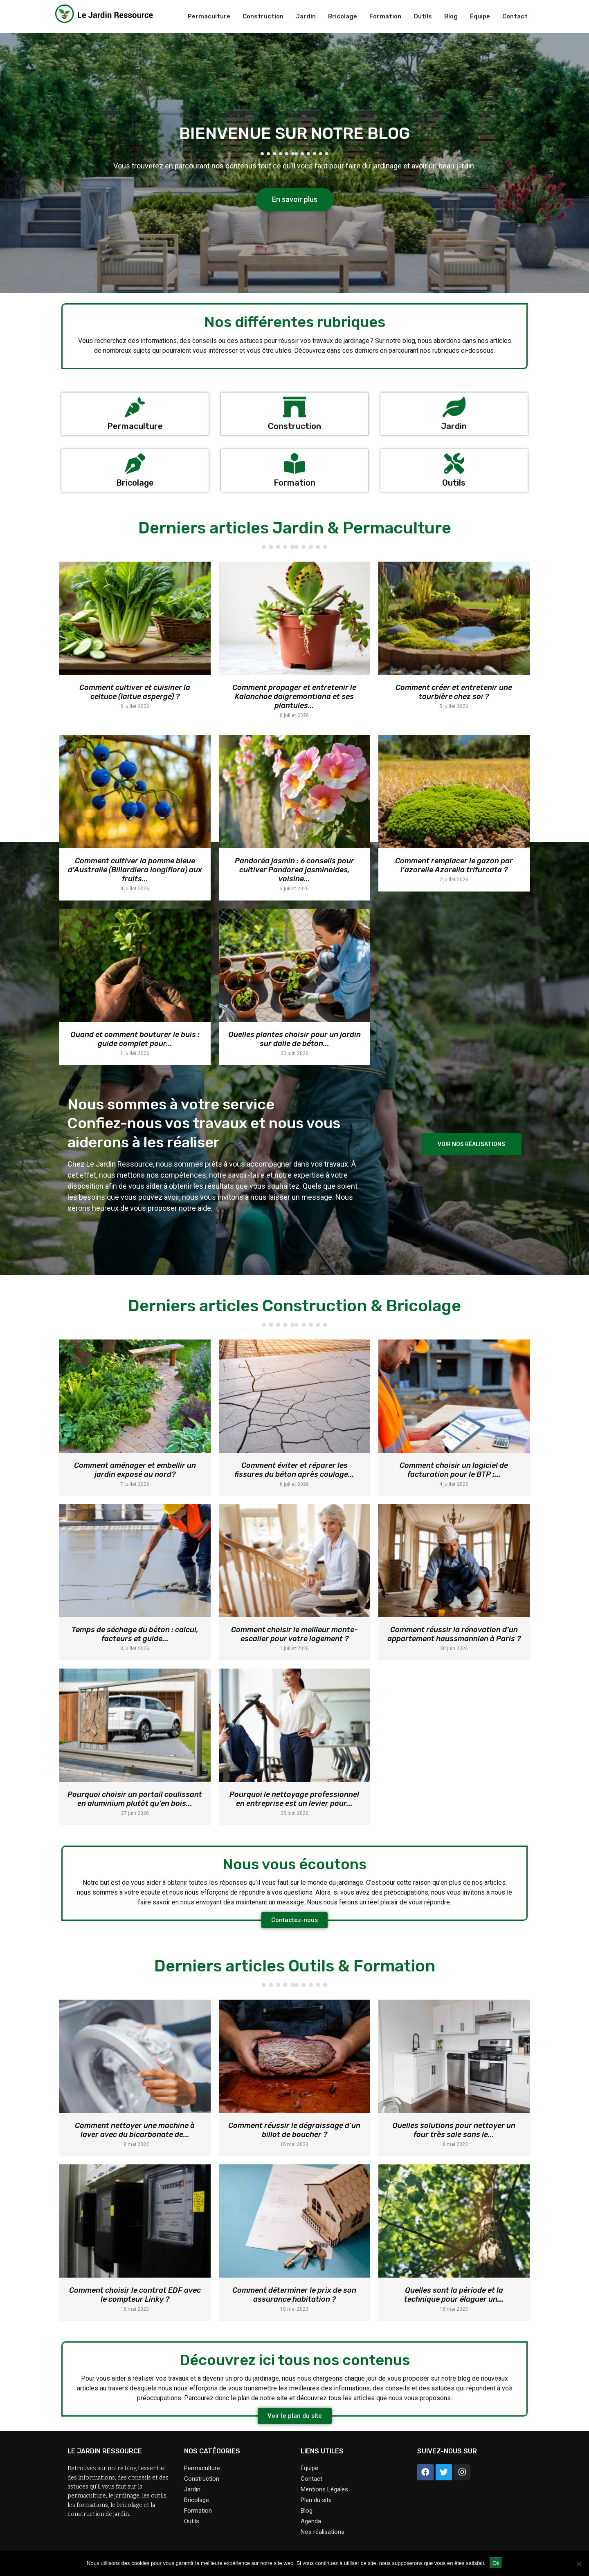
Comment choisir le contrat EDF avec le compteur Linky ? (135, 2295)
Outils (423, 16)
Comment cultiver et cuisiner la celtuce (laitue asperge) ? (134, 692)
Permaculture (209, 16)
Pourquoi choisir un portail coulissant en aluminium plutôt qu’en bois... (134, 1799)
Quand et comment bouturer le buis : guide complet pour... (135, 1039)
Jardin (306, 16)
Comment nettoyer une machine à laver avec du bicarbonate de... (135, 2130)
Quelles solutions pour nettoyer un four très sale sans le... (453, 2130)
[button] (295, 199)
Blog (451, 16)
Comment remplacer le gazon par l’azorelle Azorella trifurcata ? (454, 865)
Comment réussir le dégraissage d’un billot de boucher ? (294, 2130)
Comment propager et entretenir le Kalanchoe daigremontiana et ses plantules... (294, 696)
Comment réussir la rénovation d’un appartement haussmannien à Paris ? (454, 1634)
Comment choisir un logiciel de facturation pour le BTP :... (454, 1470)
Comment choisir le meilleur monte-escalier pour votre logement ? (294, 1634)
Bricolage (342, 16)
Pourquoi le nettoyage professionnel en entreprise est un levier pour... (294, 1799)
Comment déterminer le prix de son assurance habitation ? (294, 2295)
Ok (495, 2563)
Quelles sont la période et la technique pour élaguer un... (454, 2295)
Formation (385, 16)
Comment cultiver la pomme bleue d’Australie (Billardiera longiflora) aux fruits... (135, 869)
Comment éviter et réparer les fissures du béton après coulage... (294, 1470)
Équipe (480, 16)
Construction (263, 16)
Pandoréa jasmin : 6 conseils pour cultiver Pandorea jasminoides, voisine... (294, 869)
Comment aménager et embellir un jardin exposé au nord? (135, 1470)
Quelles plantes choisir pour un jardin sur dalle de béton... (294, 1039)
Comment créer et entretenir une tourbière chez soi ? (454, 692)
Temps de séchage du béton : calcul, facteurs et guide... (135, 1634)
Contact (515, 16)
